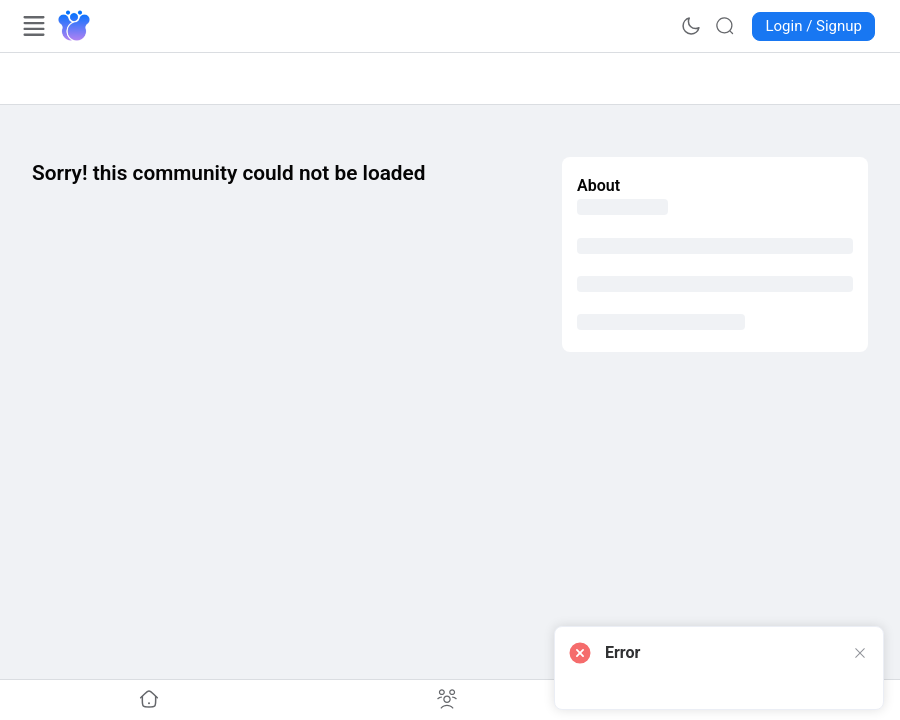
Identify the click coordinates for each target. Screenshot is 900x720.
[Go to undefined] (149, 700)
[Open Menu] (34, 26)
